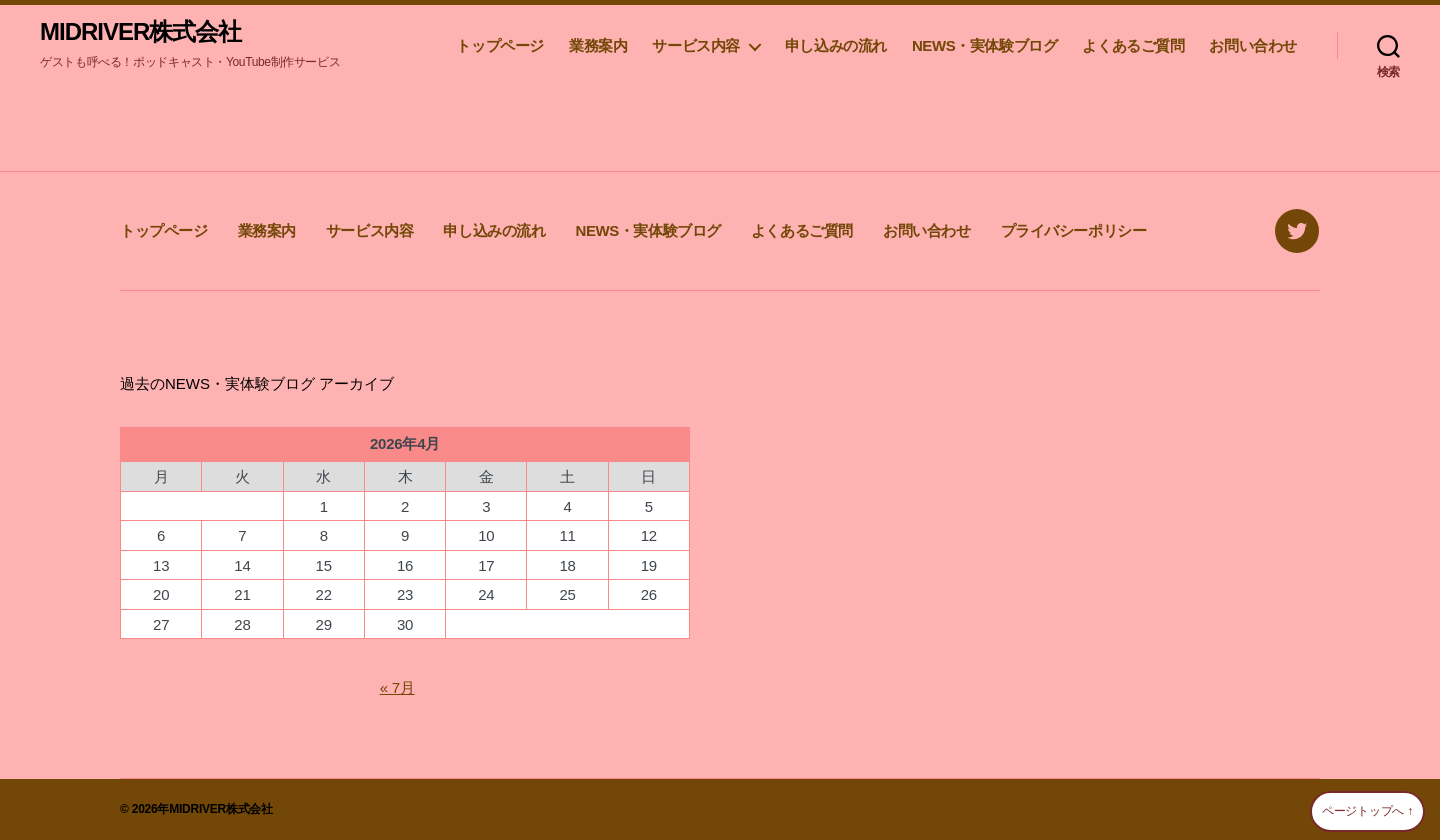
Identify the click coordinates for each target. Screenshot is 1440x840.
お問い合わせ (1253, 45)
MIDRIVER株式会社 (140, 32)
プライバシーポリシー (1074, 230)
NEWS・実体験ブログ (984, 45)
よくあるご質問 (1133, 45)
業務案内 (598, 45)
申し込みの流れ (836, 45)
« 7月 (397, 687)
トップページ (500, 45)
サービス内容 (696, 45)
